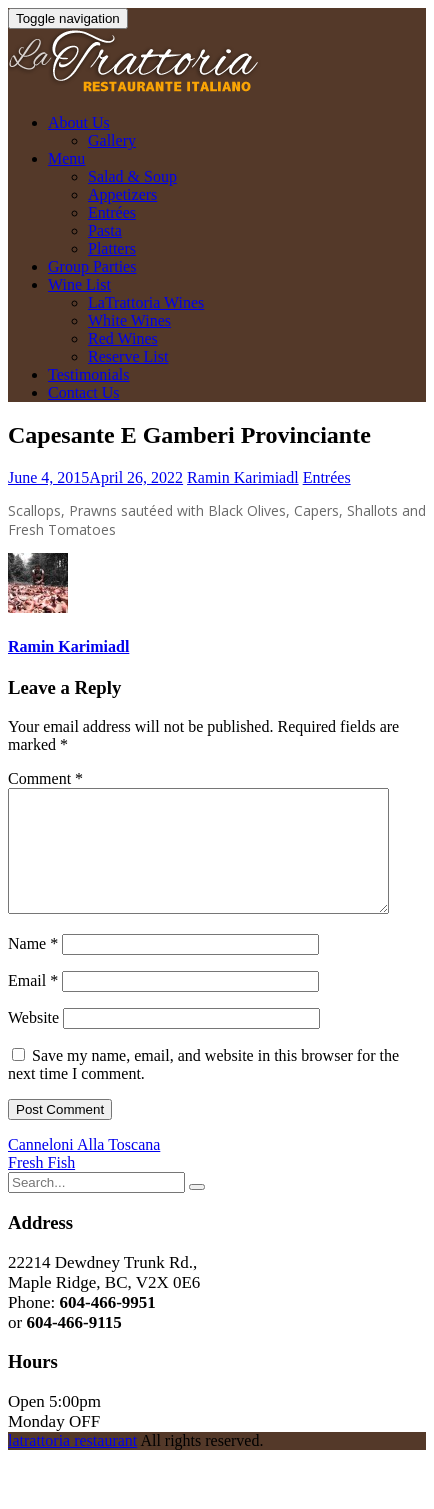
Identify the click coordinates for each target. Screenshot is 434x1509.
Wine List (79, 284)
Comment (45, 778)
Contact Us (84, 392)
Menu (66, 158)
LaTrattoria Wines (146, 302)
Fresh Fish (41, 1186)
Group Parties (92, 266)
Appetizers (122, 194)
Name (33, 967)
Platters (112, 248)
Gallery (112, 140)
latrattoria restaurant (72, 1464)
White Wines (129, 320)
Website (33, 1041)
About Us (79, 122)
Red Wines (123, 338)
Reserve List (128, 356)
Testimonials (89, 374)
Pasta (105, 230)
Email (33, 1004)
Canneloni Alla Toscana (84, 1168)
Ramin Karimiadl (243, 477)
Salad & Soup (132, 176)
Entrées (112, 212)
